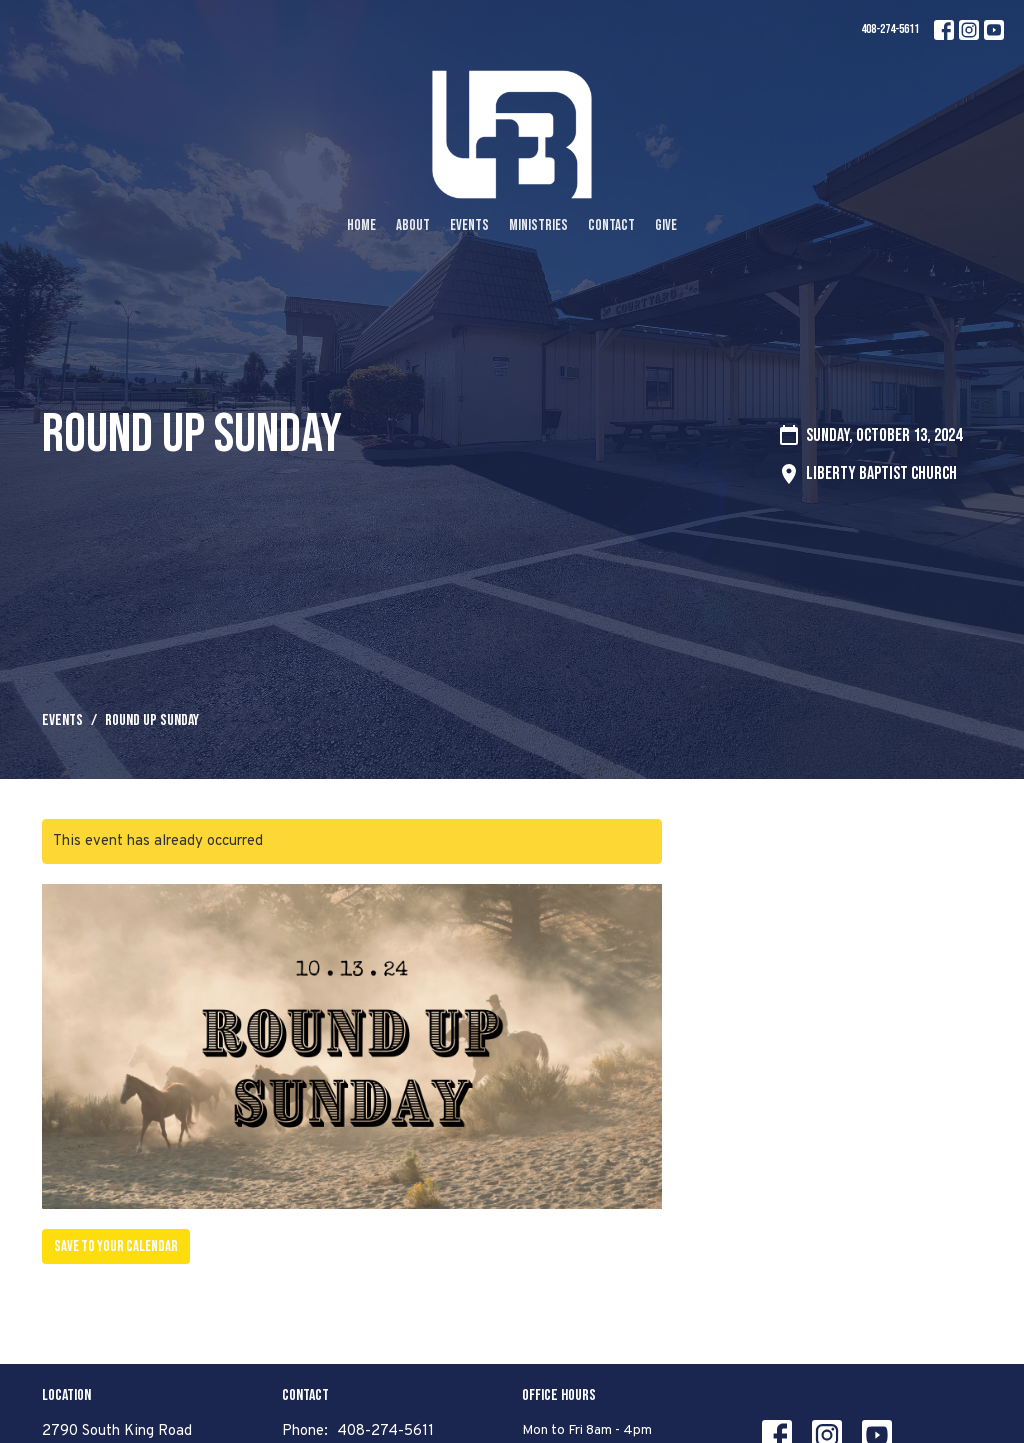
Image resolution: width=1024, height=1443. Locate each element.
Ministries (538, 225)
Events (469, 225)
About (413, 225)
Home (361, 225)
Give (666, 225)
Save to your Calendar (116, 1246)
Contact (611, 225)
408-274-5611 (890, 29)
